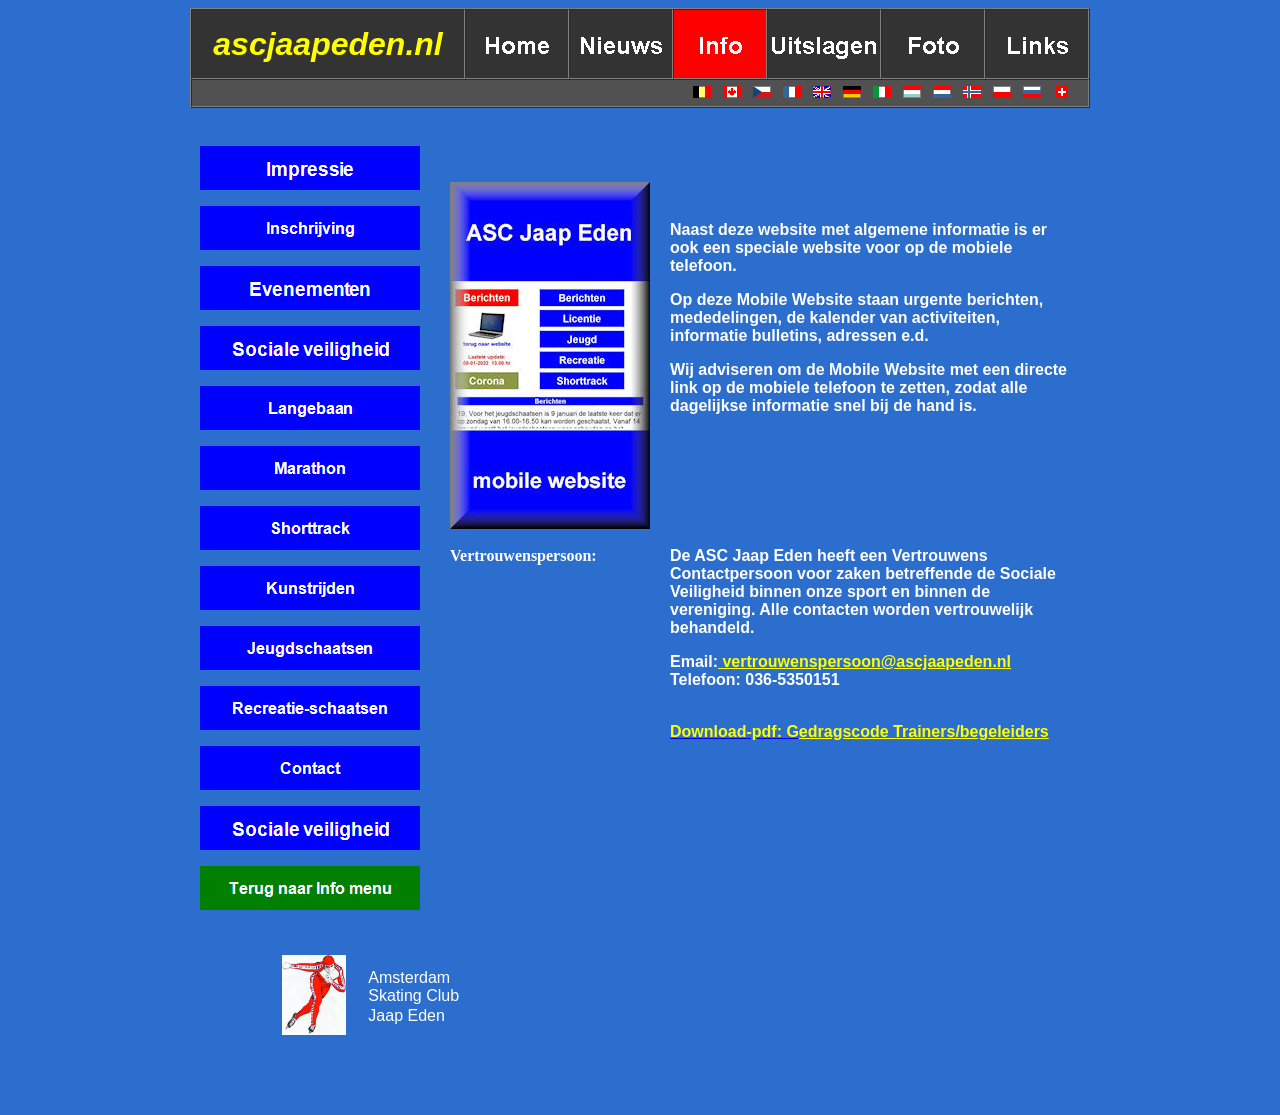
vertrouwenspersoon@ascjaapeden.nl (864, 661)
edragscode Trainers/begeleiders (924, 731)
